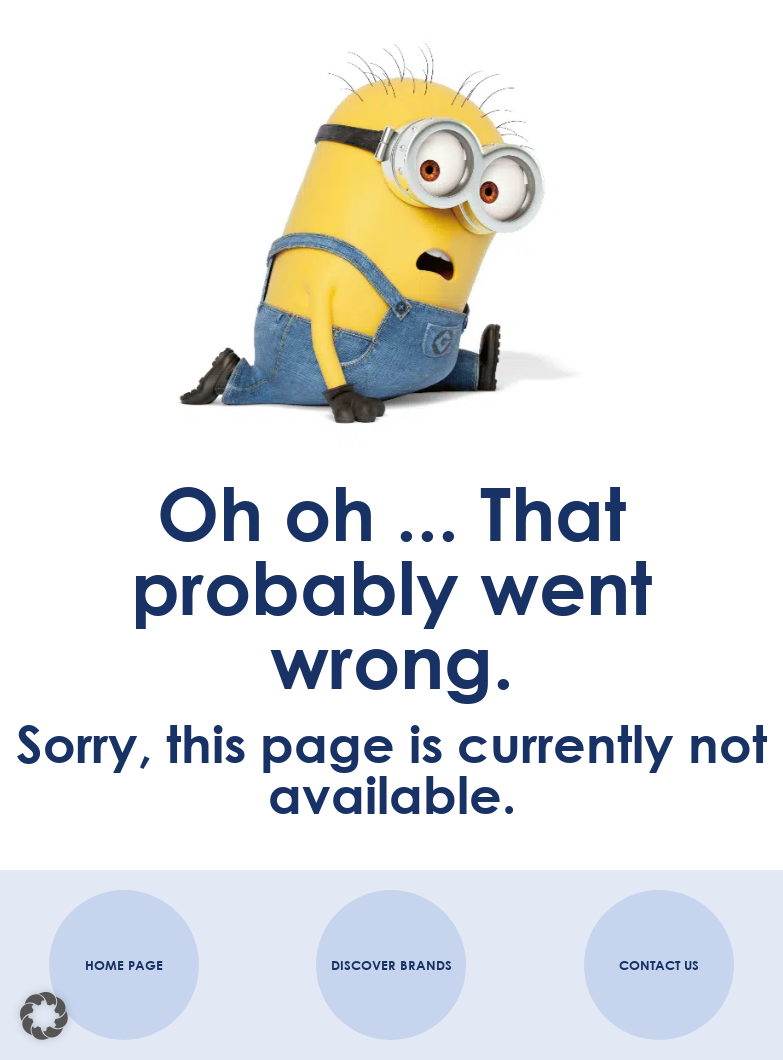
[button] (44, 1016)
